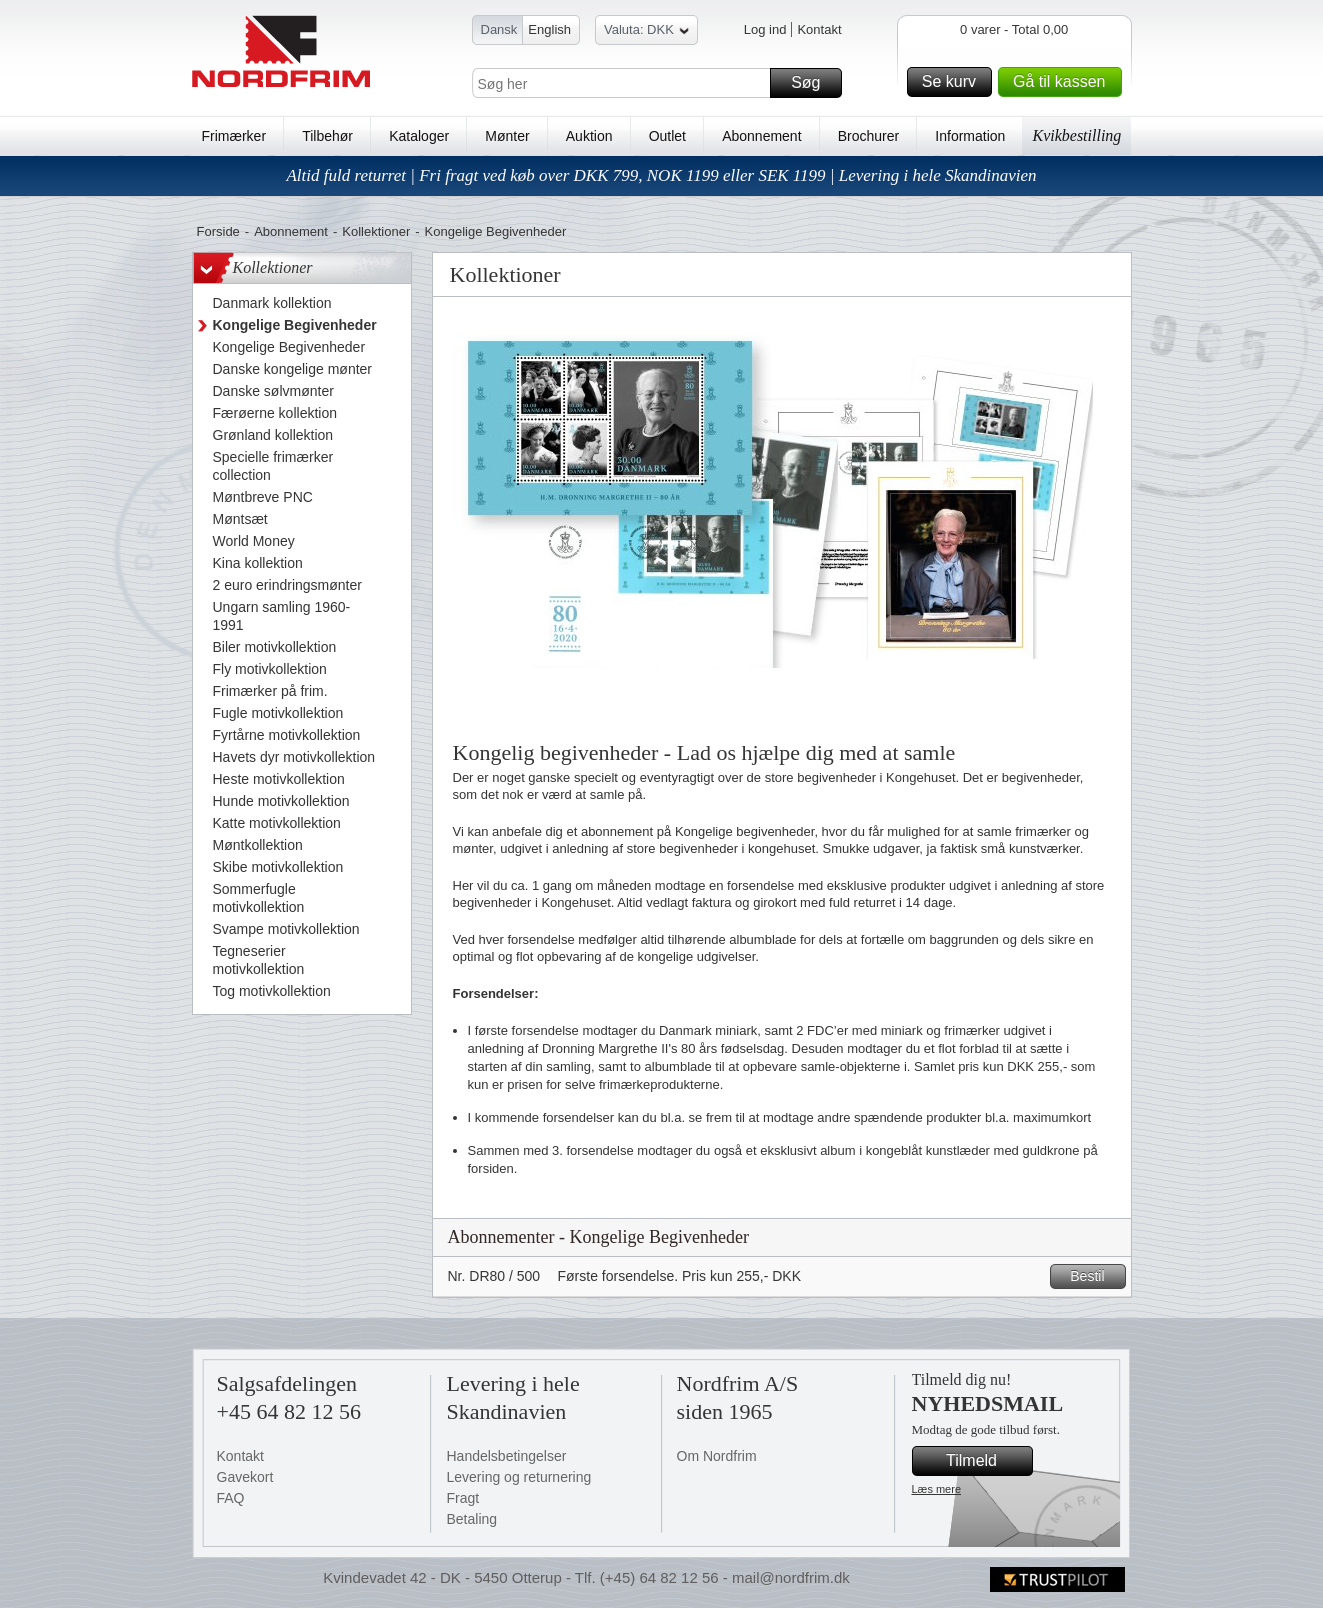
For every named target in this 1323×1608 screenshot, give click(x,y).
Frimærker (234, 136)
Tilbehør (327, 136)
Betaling (472, 1519)
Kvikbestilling (1076, 135)
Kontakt (819, 29)
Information (970, 136)
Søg (813, 83)
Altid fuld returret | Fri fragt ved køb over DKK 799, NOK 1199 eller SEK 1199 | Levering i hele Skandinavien (661, 175)
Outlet (667, 136)
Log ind (765, 29)
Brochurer (868, 136)
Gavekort (245, 1477)
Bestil (1094, 1276)
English (549, 29)
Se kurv (954, 82)
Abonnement (761, 136)
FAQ (231, 1498)
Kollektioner (376, 231)
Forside (218, 231)
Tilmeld (986, 1461)
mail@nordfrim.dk (791, 1577)
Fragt (463, 1498)
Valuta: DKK (646, 32)
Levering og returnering (519, 1477)
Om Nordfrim (717, 1456)
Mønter (507, 136)
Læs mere (937, 1489)
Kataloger (419, 136)
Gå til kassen (1064, 82)
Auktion (589, 136)
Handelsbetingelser (507, 1456)
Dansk (499, 29)
